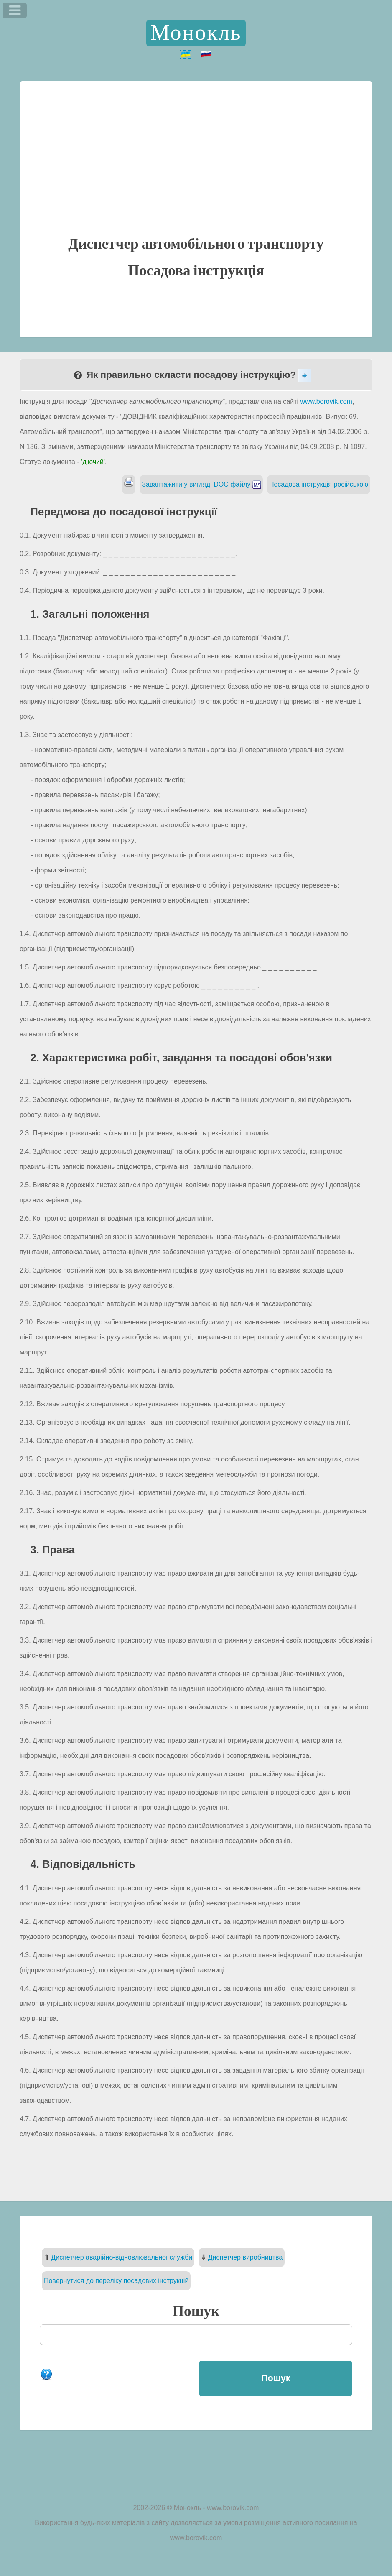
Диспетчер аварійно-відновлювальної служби (121, 2257)
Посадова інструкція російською (318, 484)
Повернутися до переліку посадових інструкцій (116, 2280)
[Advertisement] (196, 173)
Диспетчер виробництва (245, 2257)
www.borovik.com (326, 401)
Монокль (196, 33)
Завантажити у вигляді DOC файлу (201, 484)
